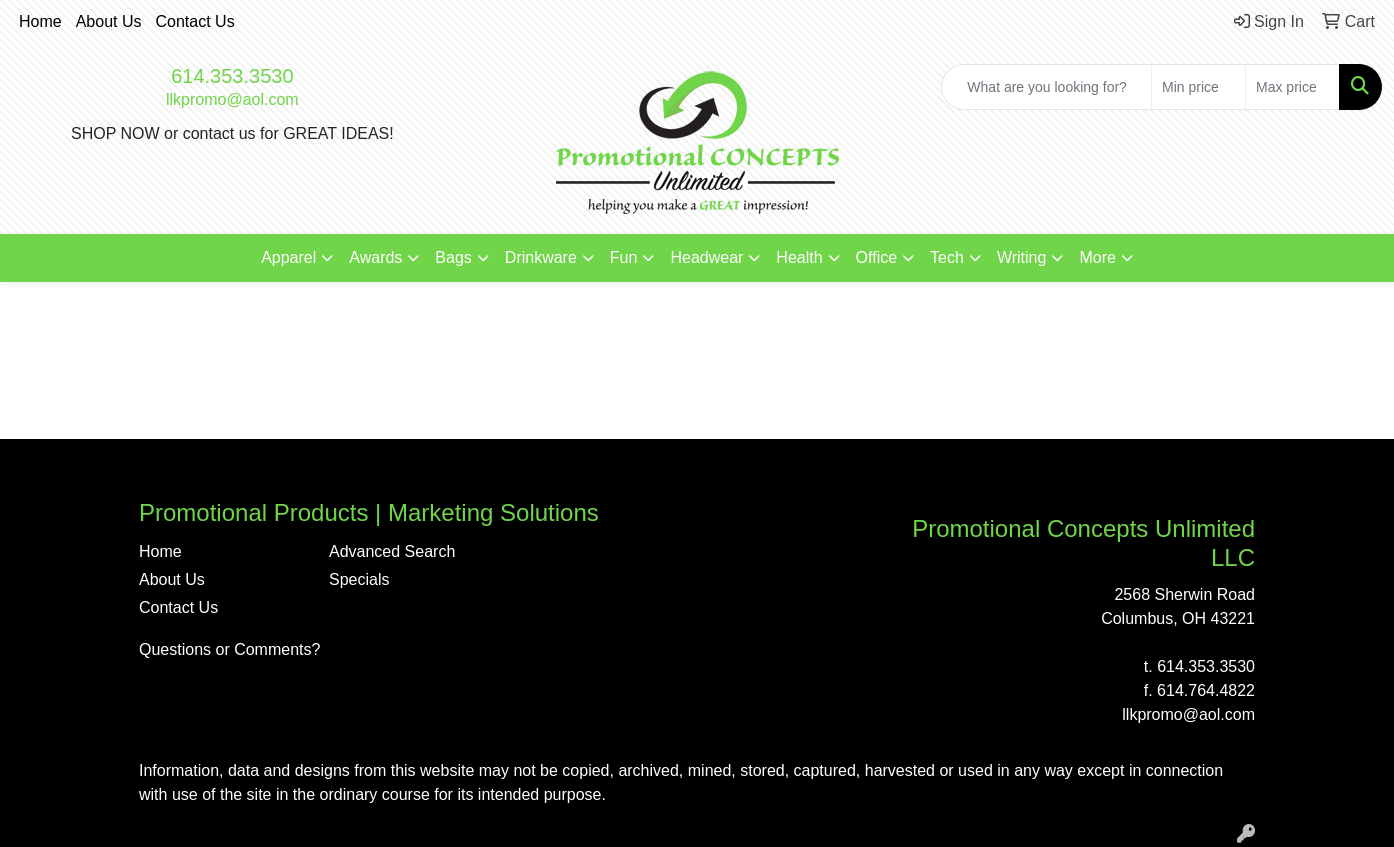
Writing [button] (1022, 257)
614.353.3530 (232, 76)
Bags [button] (453, 257)
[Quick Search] (1046, 87)
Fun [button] (624, 257)
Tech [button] (947, 257)
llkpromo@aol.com (232, 99)
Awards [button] (375, 257)
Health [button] (799, 257)
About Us (109, 21)
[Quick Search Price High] (1292, 87)
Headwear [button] (706, 257)
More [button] (1097, 257)
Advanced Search (392, 551)
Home (40, 21)
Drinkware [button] (541, 257)
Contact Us (195, 21)
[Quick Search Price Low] (1198, 87)
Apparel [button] (288, 257)
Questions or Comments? (229, 649)
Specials (359, 579)
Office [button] (877, 257)
